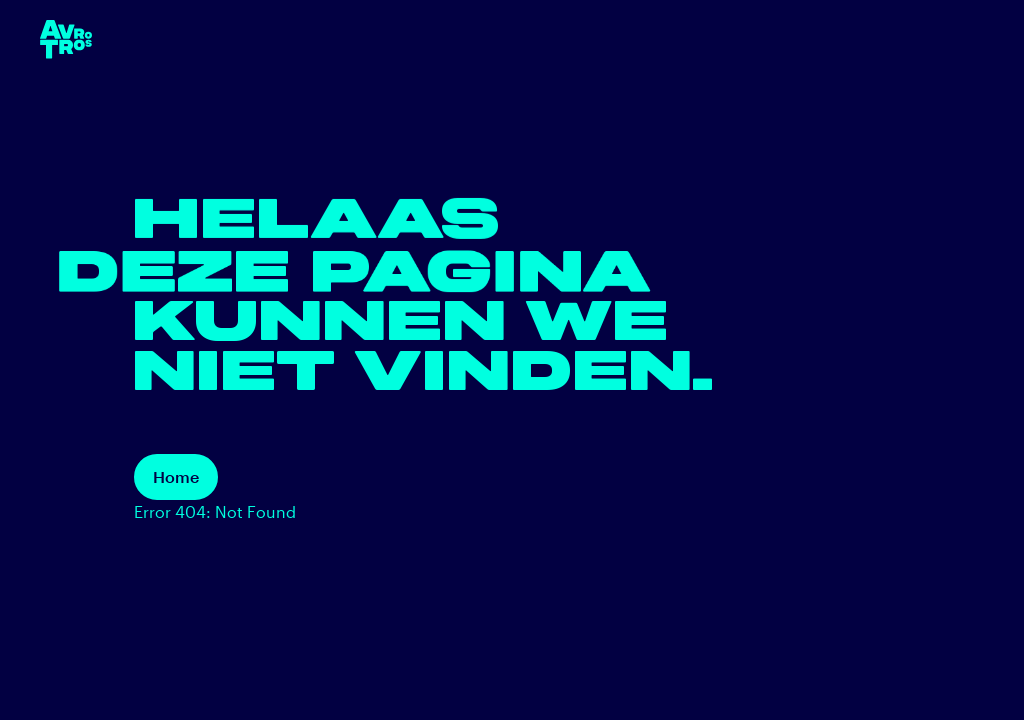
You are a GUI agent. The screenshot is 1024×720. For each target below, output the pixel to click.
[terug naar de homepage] (66, 39)
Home (176, 476)
